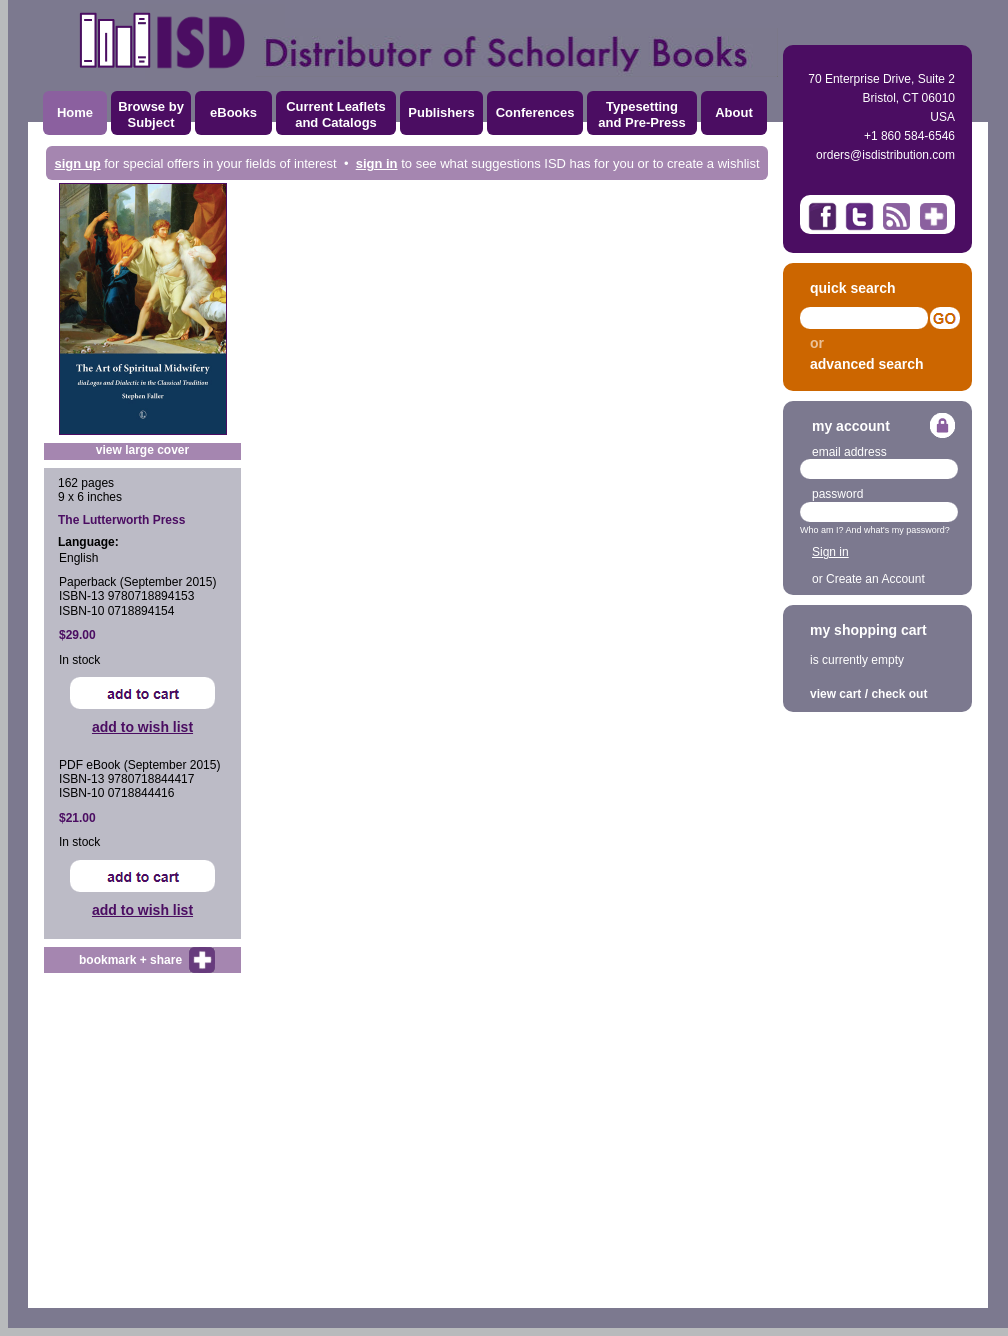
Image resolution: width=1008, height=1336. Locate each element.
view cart (835, 694)
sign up (77, 163)
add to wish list (142, 727)
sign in (377, 163)
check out (899, 694)
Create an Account (875, 579)
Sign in (830, 552)
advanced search (867, 364)
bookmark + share (130, 960)
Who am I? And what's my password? (875, 530)
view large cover (142, 450)
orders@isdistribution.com (885, 155)
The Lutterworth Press (121, 520)
